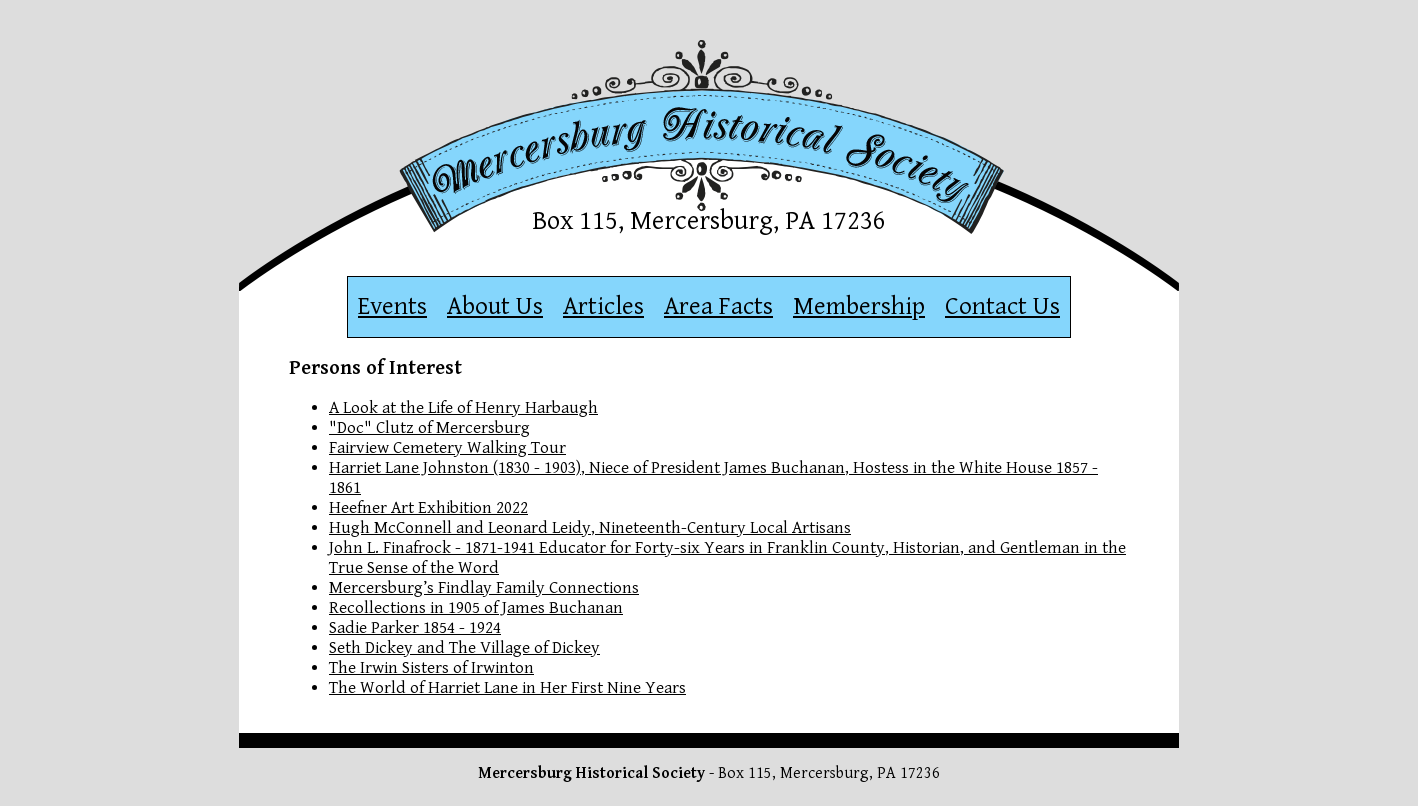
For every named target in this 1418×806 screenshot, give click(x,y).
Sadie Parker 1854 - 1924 (415, 628)
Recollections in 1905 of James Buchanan (476, 608)
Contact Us (1002, 306)
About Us (495, 306)
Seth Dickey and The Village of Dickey (464, 648)
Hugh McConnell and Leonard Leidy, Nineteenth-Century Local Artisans (590, 528)
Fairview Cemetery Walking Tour (447, 448)
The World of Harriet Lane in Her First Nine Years (507, 688)
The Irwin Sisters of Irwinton (431, 668)
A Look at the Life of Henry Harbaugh (463, 408)
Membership (859, 306)
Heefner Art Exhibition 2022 (428, 508)
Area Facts (718, 306)
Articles (603, 306)
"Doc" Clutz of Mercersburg (429, 428)
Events (392, 306)
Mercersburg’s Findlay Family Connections (484, 588)
